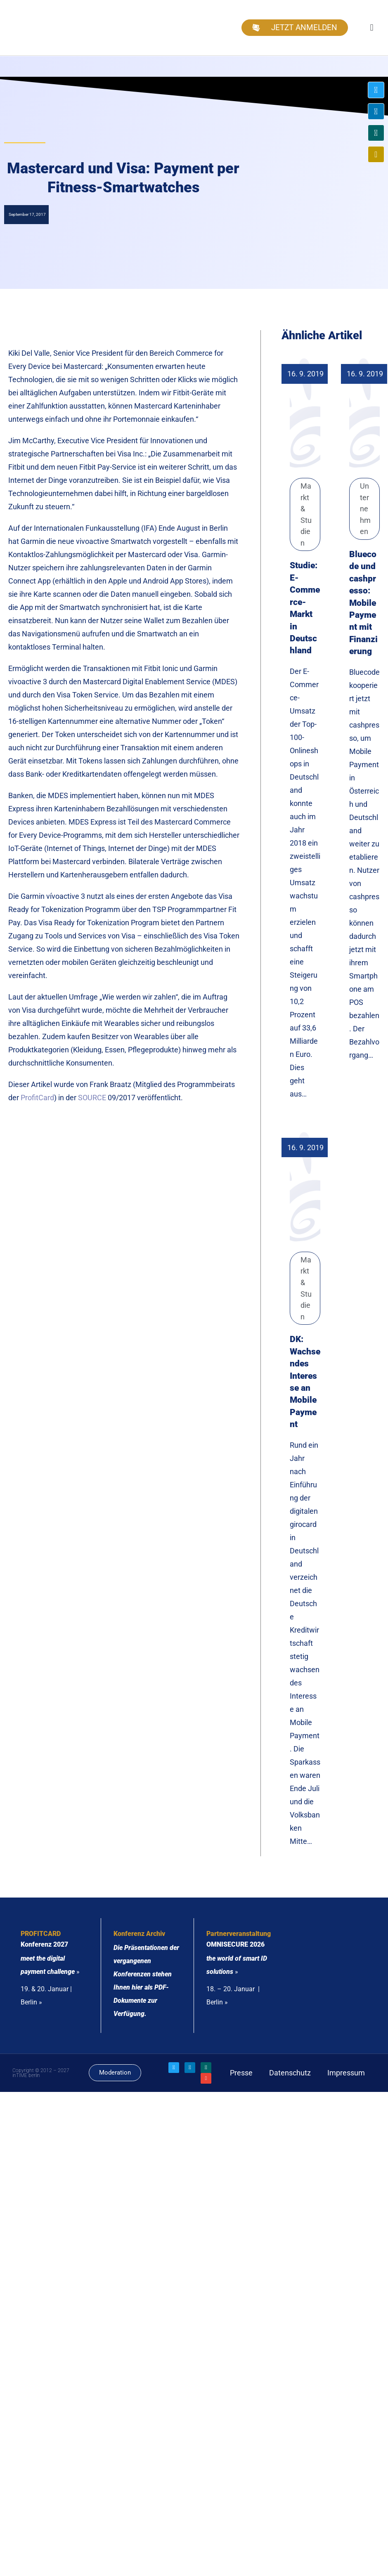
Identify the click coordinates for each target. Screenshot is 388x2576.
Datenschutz (290, 2072)
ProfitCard (37, 1097)
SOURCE (92, 1097)
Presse (241, 2072)
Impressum (346, 2072)
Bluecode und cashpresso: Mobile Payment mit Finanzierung (363, 603)
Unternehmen (365, 509)
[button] (372, 27)
